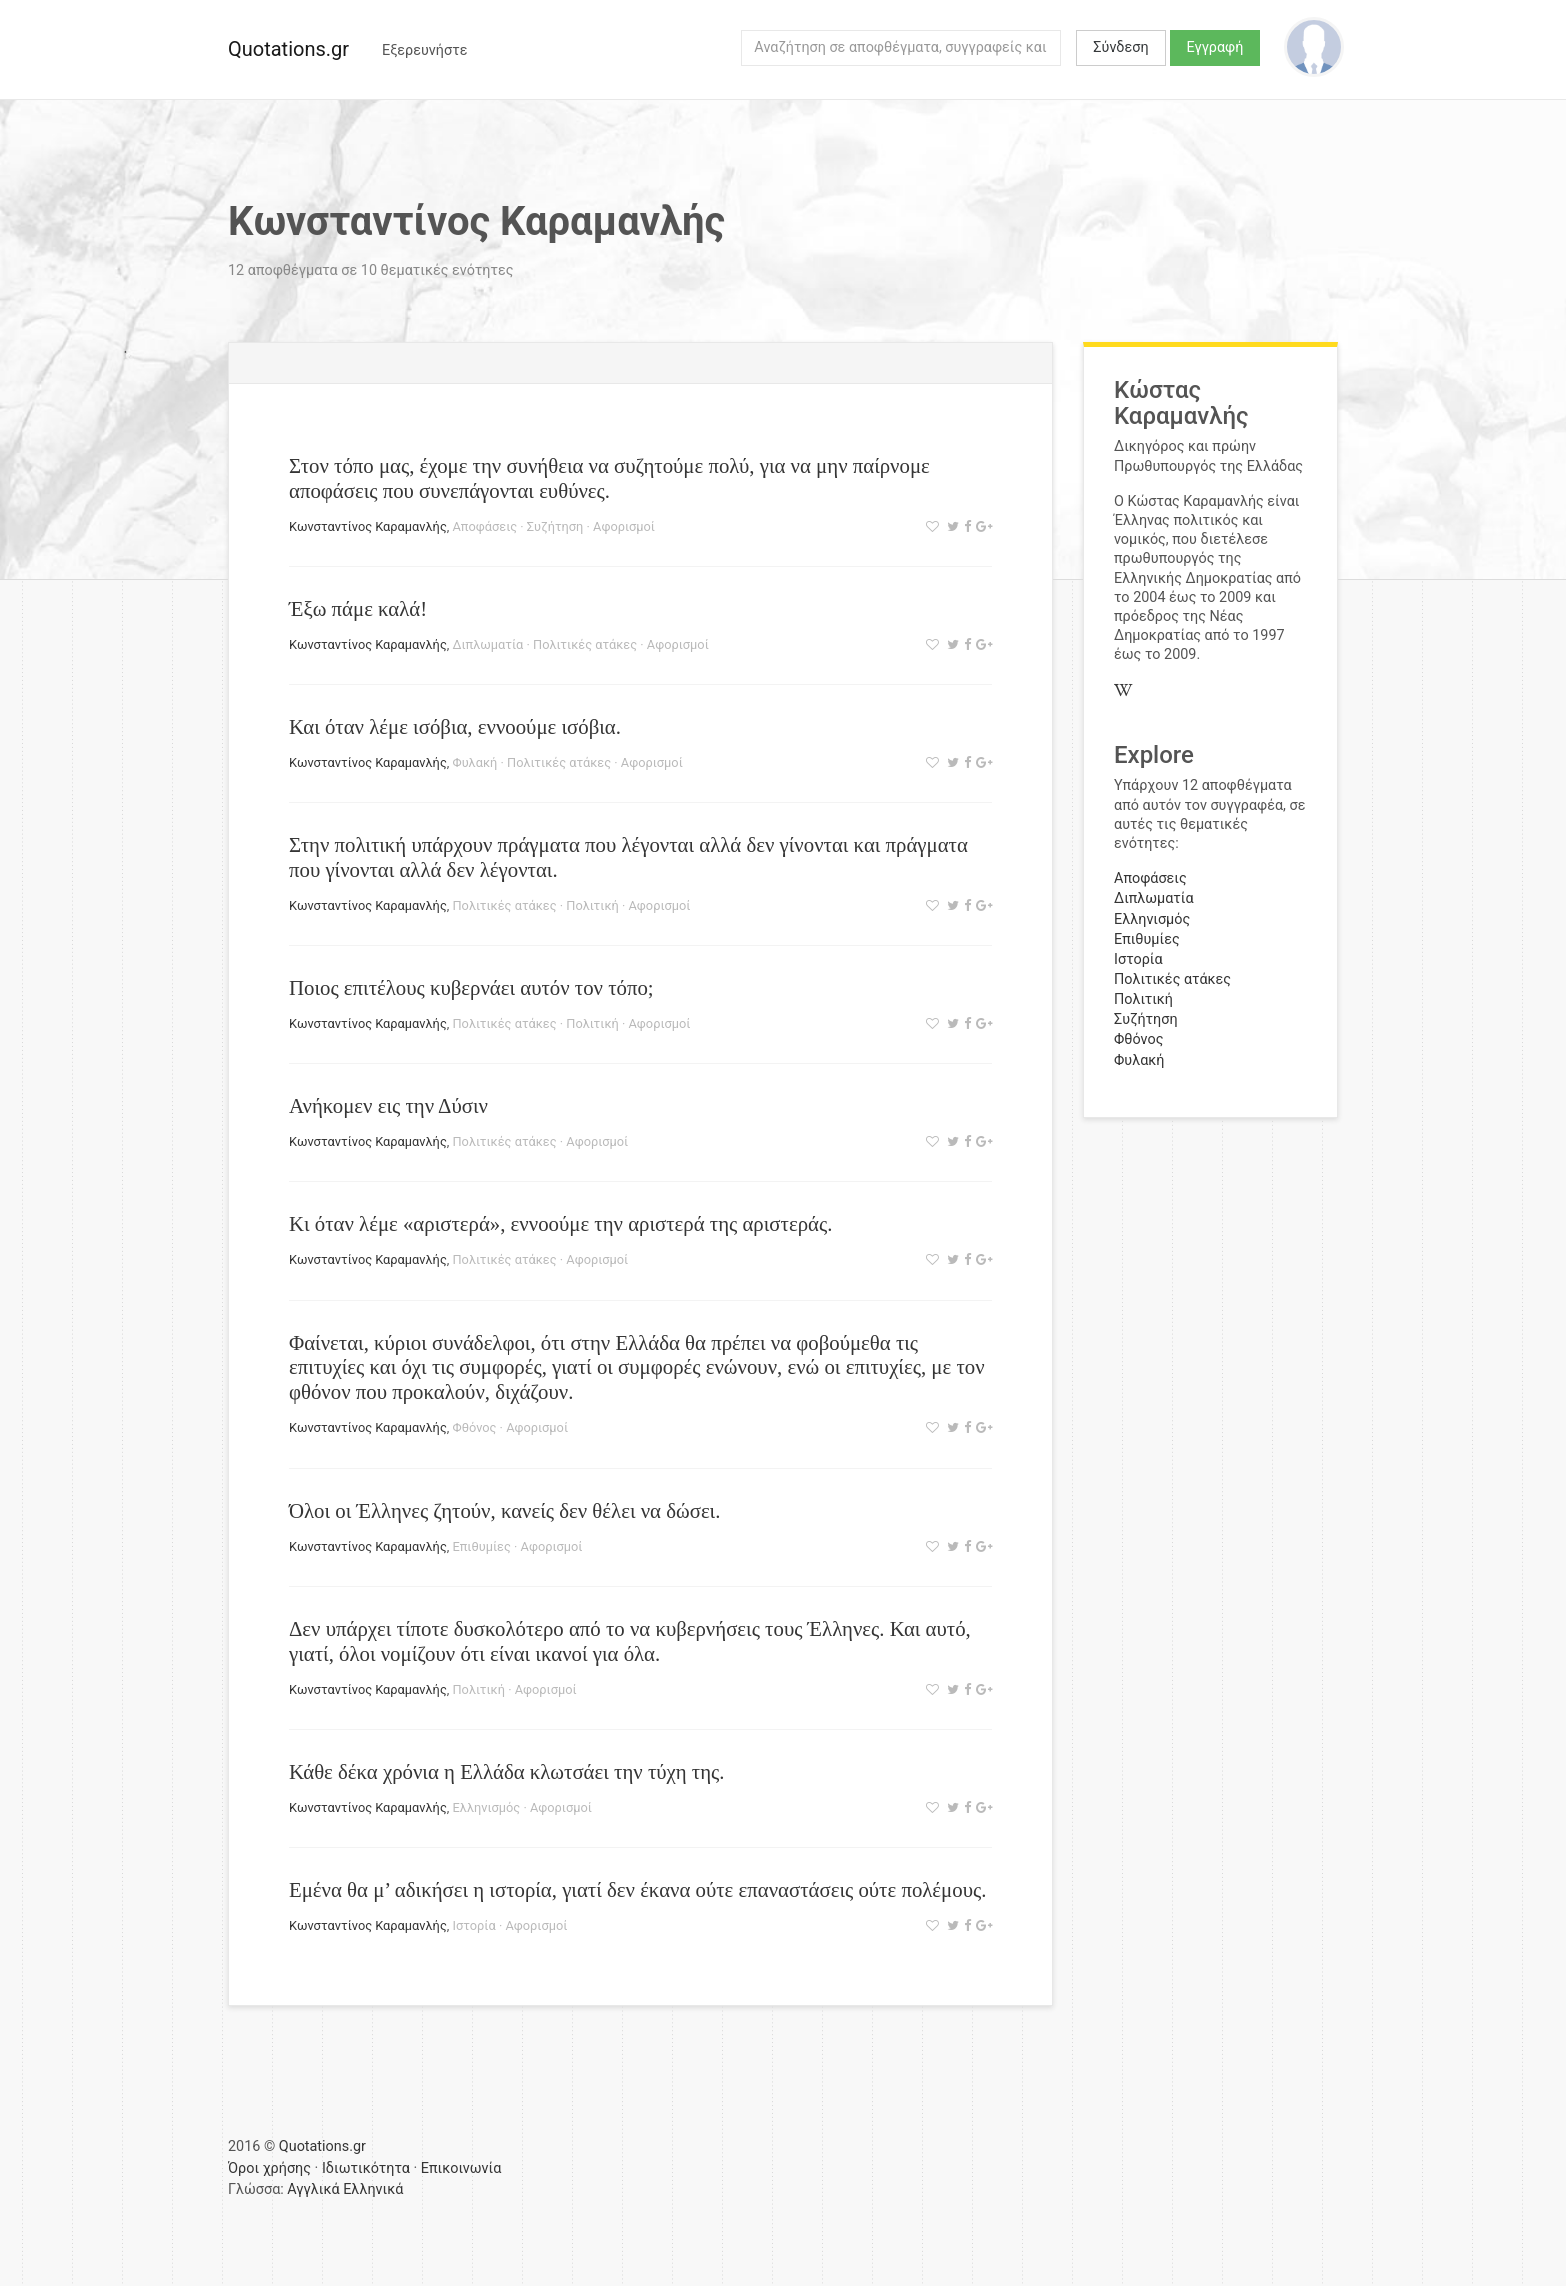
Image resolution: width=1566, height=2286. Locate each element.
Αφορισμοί (624, 526)
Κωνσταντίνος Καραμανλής (368, 526)
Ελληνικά (373, 2189)
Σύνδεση (1120, 47)
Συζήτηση (555, 526)
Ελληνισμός (486, 1807)
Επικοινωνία (461, 2168)
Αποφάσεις (484, 526)
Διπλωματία (487, 644)
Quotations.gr (288, 49)
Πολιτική (592, 905)
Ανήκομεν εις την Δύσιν (388, 1105)
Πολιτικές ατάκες (585, 644)
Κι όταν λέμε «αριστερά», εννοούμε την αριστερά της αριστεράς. (560, 1223)
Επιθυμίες (481, 1546)
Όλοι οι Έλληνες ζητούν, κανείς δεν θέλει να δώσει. (504, 1510)
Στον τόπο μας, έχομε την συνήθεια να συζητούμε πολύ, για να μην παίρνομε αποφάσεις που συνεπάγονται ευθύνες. (609, 478)
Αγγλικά (313, 2189)
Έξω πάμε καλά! (358, 608)
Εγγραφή (1215, 47)
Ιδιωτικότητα (366, 2168)
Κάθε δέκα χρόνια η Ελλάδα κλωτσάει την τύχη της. (507, 1771)
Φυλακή (474, 762)
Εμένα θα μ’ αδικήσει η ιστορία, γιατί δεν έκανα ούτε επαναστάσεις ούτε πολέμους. (637, 1889)
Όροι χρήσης (269, 2168)
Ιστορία (473, 1925)
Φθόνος (474, 1427)
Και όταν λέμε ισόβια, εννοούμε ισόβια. (455, 726)
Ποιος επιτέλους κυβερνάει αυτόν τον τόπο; (471, 987)
